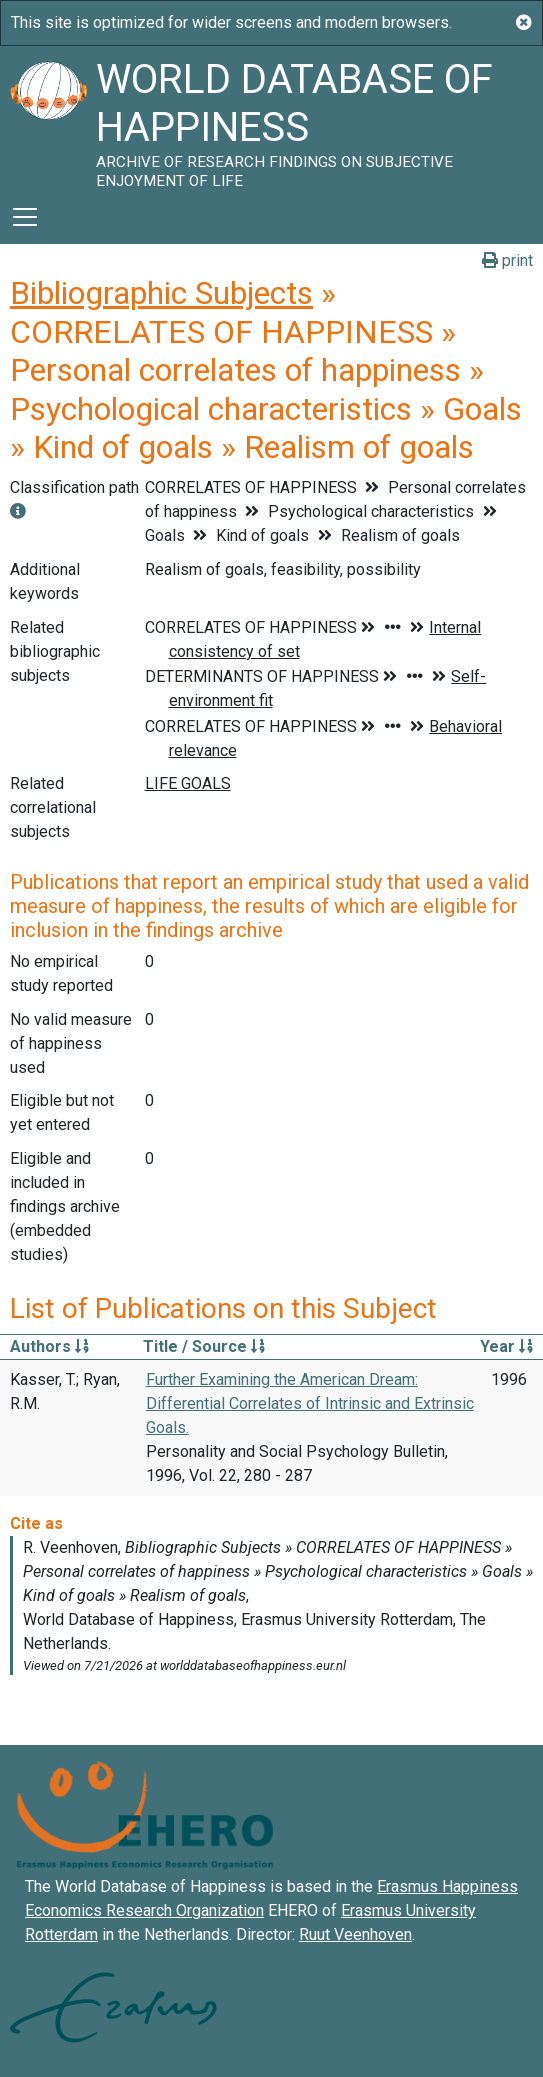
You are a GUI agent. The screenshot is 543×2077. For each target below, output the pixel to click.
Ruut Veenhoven (355, 1934)
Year (506, 1346)
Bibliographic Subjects (161, 293)
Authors (49, 1346)
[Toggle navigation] (25, 217)
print (507, 260)
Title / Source (204, 1346)
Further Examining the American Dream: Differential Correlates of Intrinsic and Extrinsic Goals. (310, 1403)
